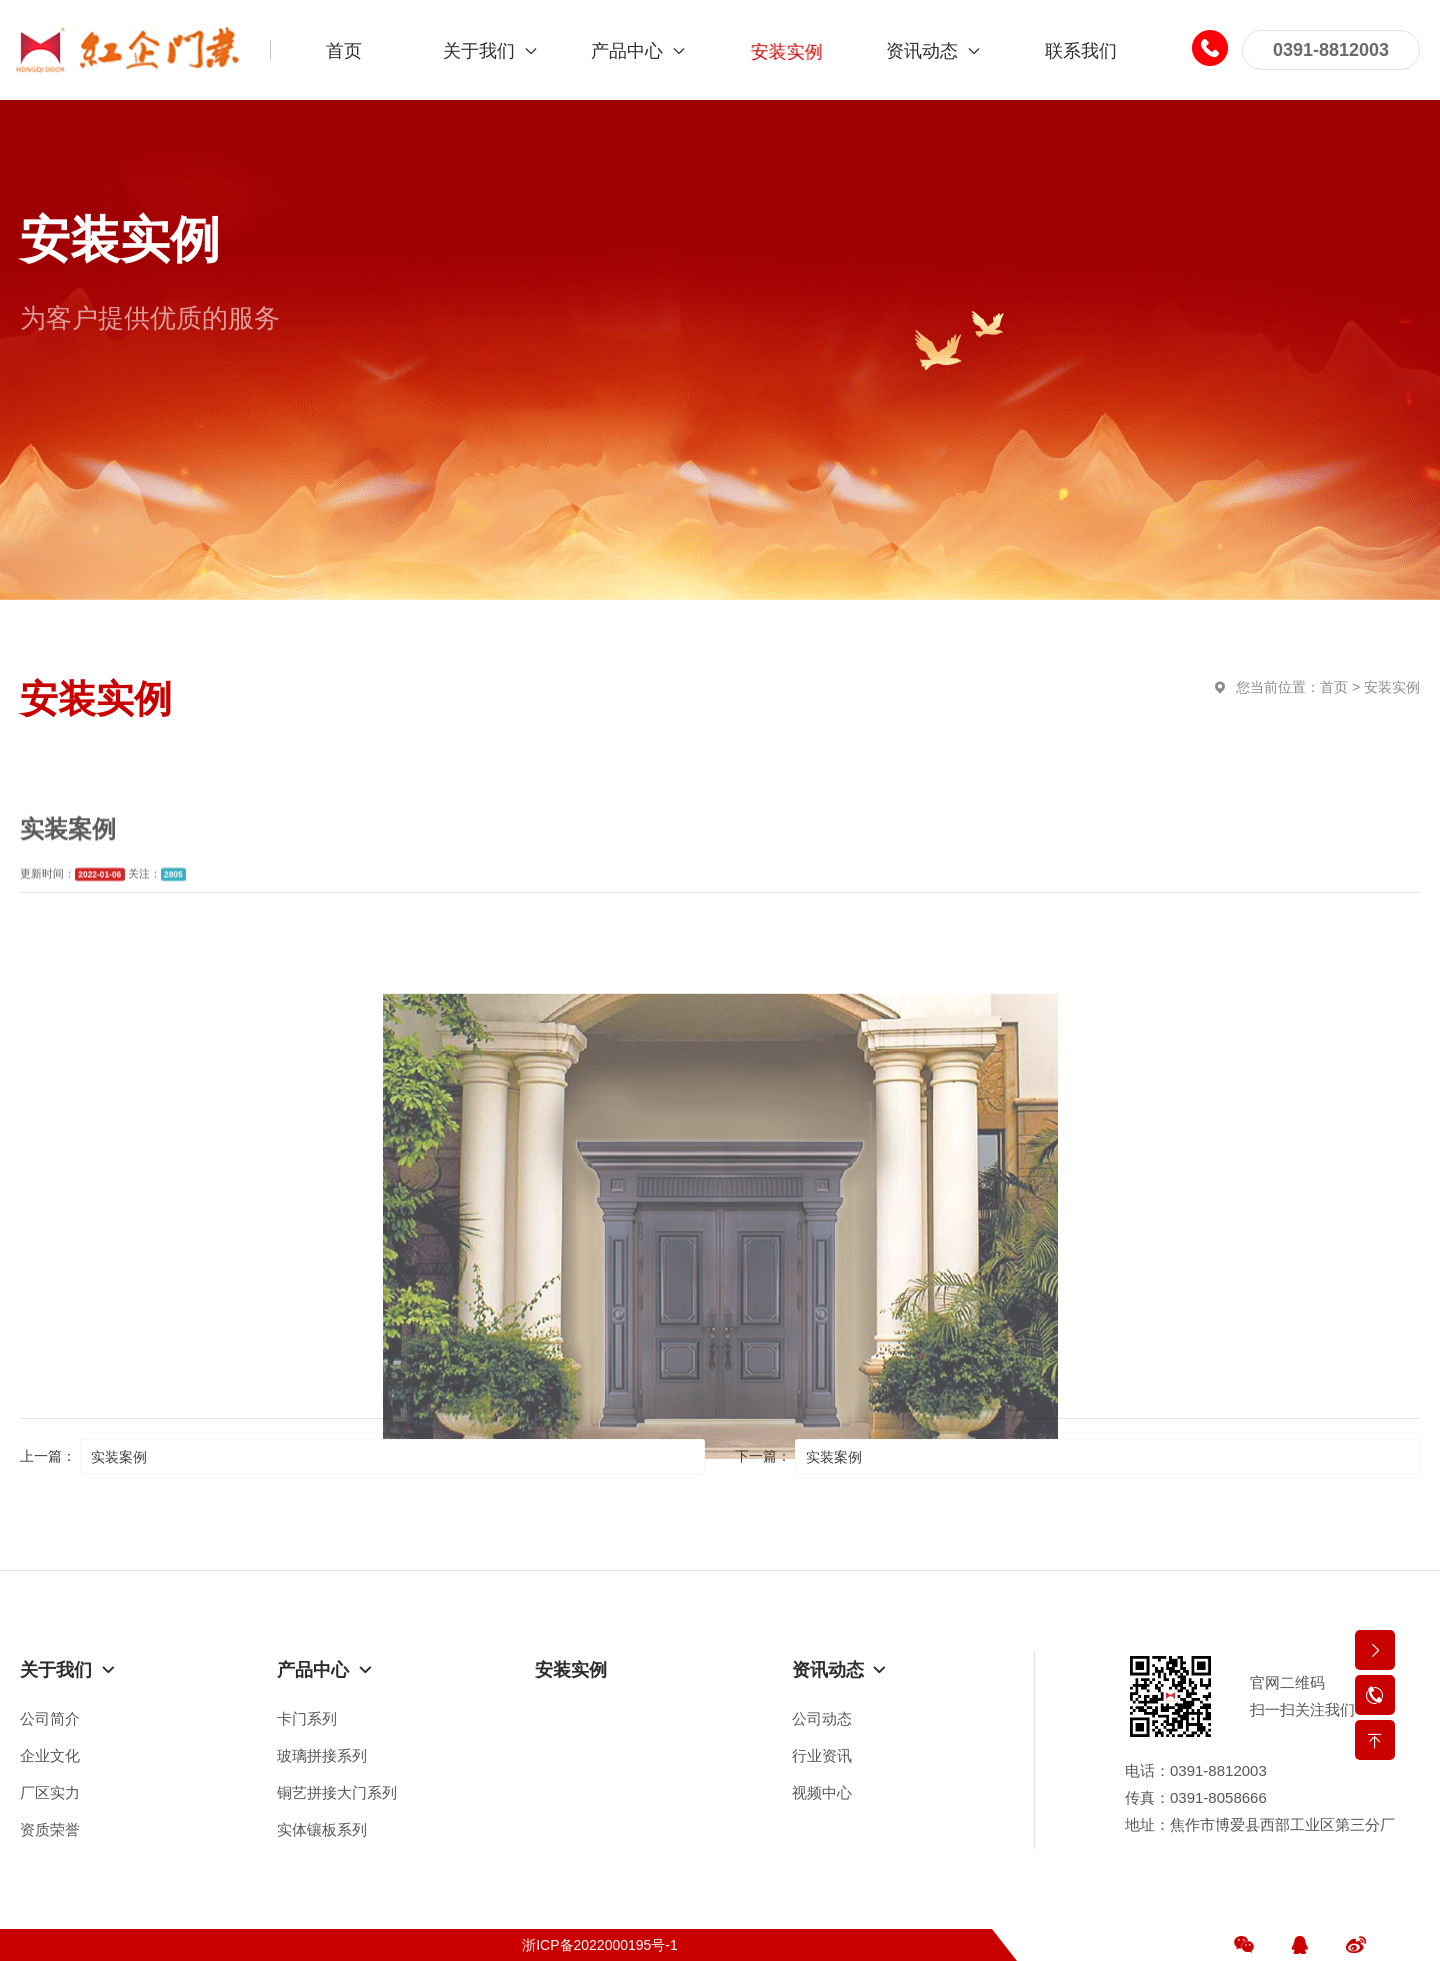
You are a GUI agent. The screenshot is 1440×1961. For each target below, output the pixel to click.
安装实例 (1392, 687)
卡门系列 (307, 1718)
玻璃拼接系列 (322, 1755)
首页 (1334, 687)
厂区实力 (50, 1792)
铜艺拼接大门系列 (337, 1792)
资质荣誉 (50, 1829)
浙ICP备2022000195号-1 (600, 1945)
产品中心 (325, 1670)
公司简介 (50, 1718)
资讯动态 (840, 1670)
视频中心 (822, 1792)
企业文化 (50, 1755)
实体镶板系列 (322, 1829)
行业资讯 (822, 1755)
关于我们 (68, 1670)
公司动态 (822, 1718)
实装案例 (119, 1457)
